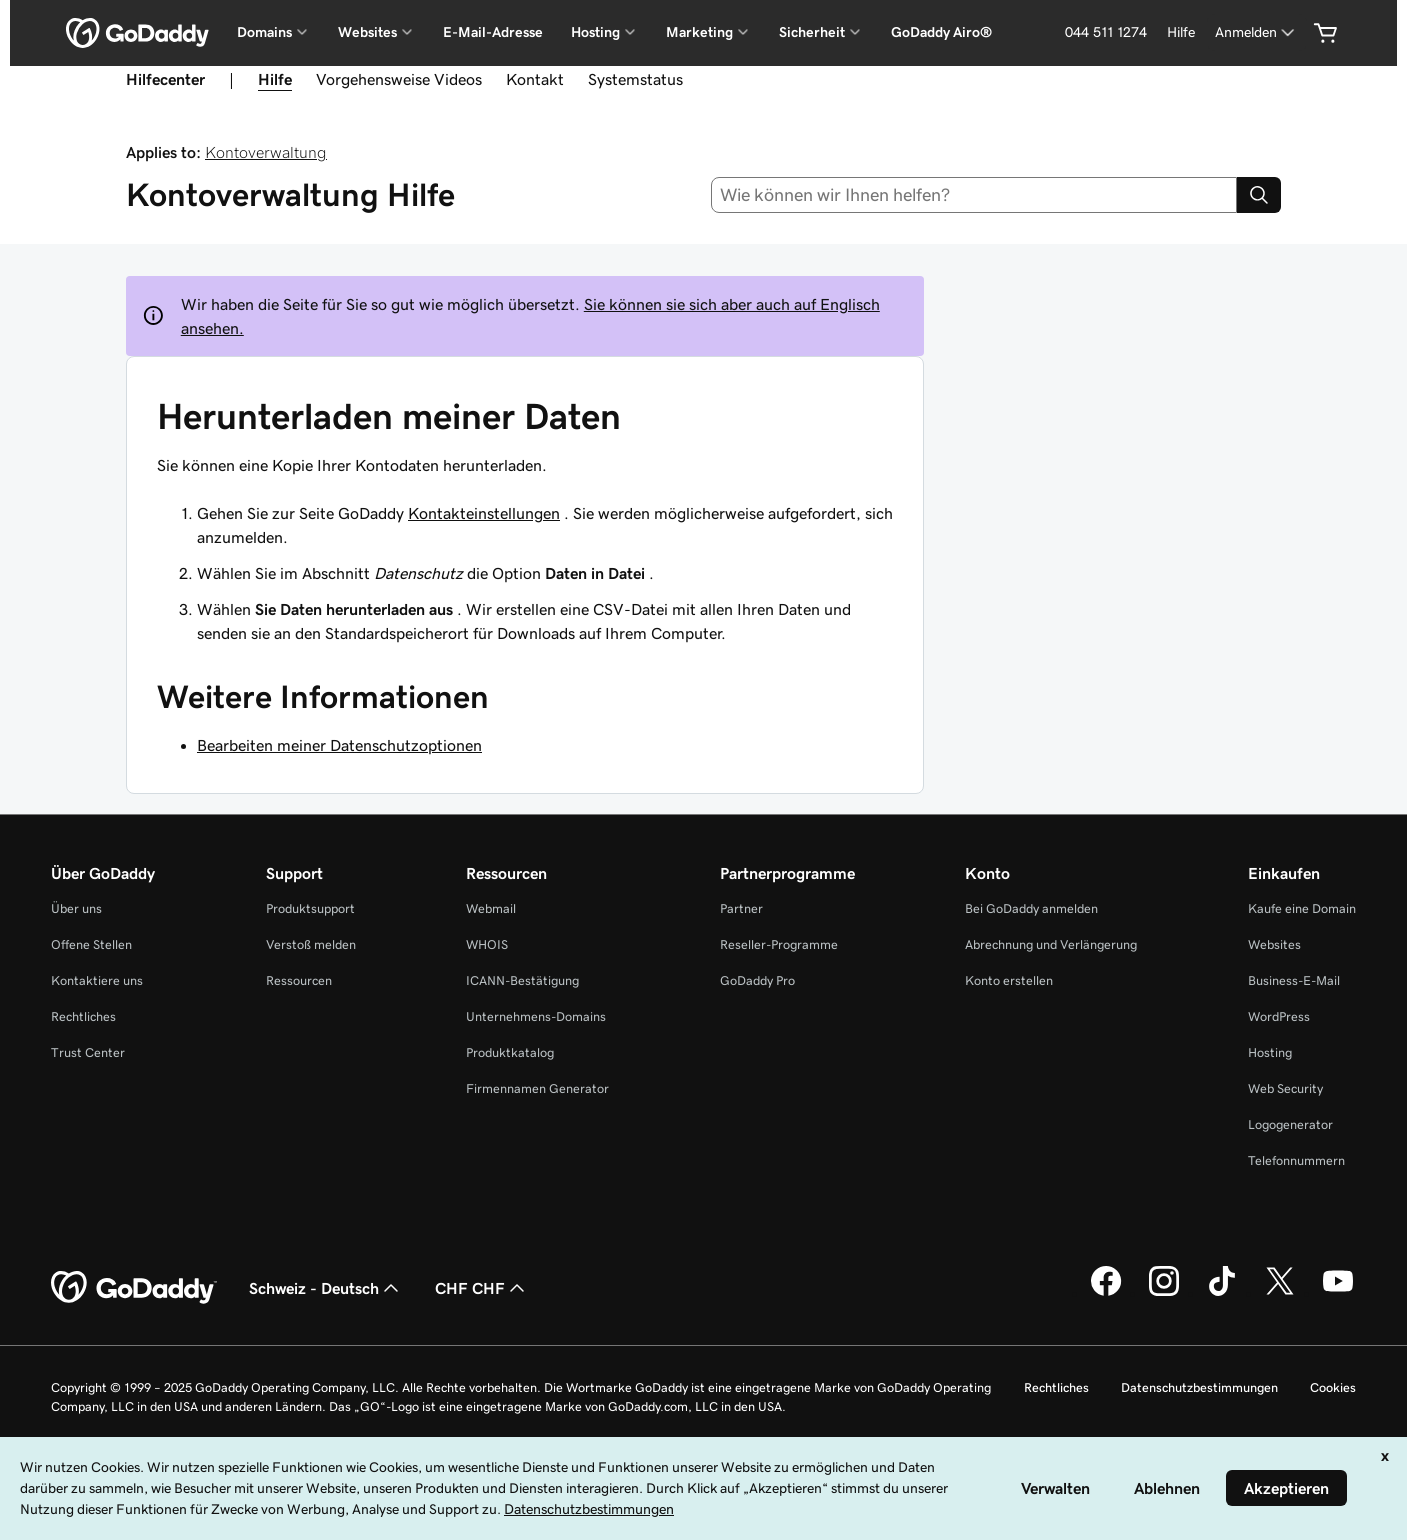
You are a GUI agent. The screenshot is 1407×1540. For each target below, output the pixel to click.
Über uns (76, 908)
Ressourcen (299, 980)
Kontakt (535, 79)
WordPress (1279, 1016)
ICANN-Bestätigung (522, 980)
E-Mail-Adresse (493, 32)
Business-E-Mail (1294, 980)
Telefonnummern (1296, 1160)
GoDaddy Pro (757, 980)
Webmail (491, 908)
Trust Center (88, 1052)
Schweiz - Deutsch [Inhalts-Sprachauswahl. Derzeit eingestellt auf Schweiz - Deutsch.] (326, 1288)
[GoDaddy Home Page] (134, 1288)
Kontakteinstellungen (484, 513)
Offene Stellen (91, 944)
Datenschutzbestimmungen (1199, 1387)
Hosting (1270, 1052)
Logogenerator (1290, 1124)
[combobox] (974, 195)
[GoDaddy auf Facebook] (1106, 1293)
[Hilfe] (1181, 32)
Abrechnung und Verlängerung (1051, 944)
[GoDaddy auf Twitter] (1280, 1293)
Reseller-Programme (779, 944)
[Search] (1259, 195)
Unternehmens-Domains (536, 1016)
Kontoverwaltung (266, 152)
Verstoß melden (311, 944)
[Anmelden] (1256, 32)
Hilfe (275, 79)
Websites (1274, 944)
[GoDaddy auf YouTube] (1338, 1293)
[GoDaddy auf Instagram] (1164, 1293)
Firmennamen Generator (537, 1088)
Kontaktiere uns (97, 980)
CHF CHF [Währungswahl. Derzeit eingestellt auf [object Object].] (482, 1288)
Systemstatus (635, 79)
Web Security (1285, 1088)
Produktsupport (310, 908)
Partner (741, 908)
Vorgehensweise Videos (399, 79)
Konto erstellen (1009, 980)
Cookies (1333, 1387)
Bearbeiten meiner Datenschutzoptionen (339, 745)
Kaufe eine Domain (1302, 908)
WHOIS (487, 944)
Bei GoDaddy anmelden (1031, 908)
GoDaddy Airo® (941, 32)
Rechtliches (83, 1016)
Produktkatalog (510, 1052)
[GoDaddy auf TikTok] (1222, 1293)
